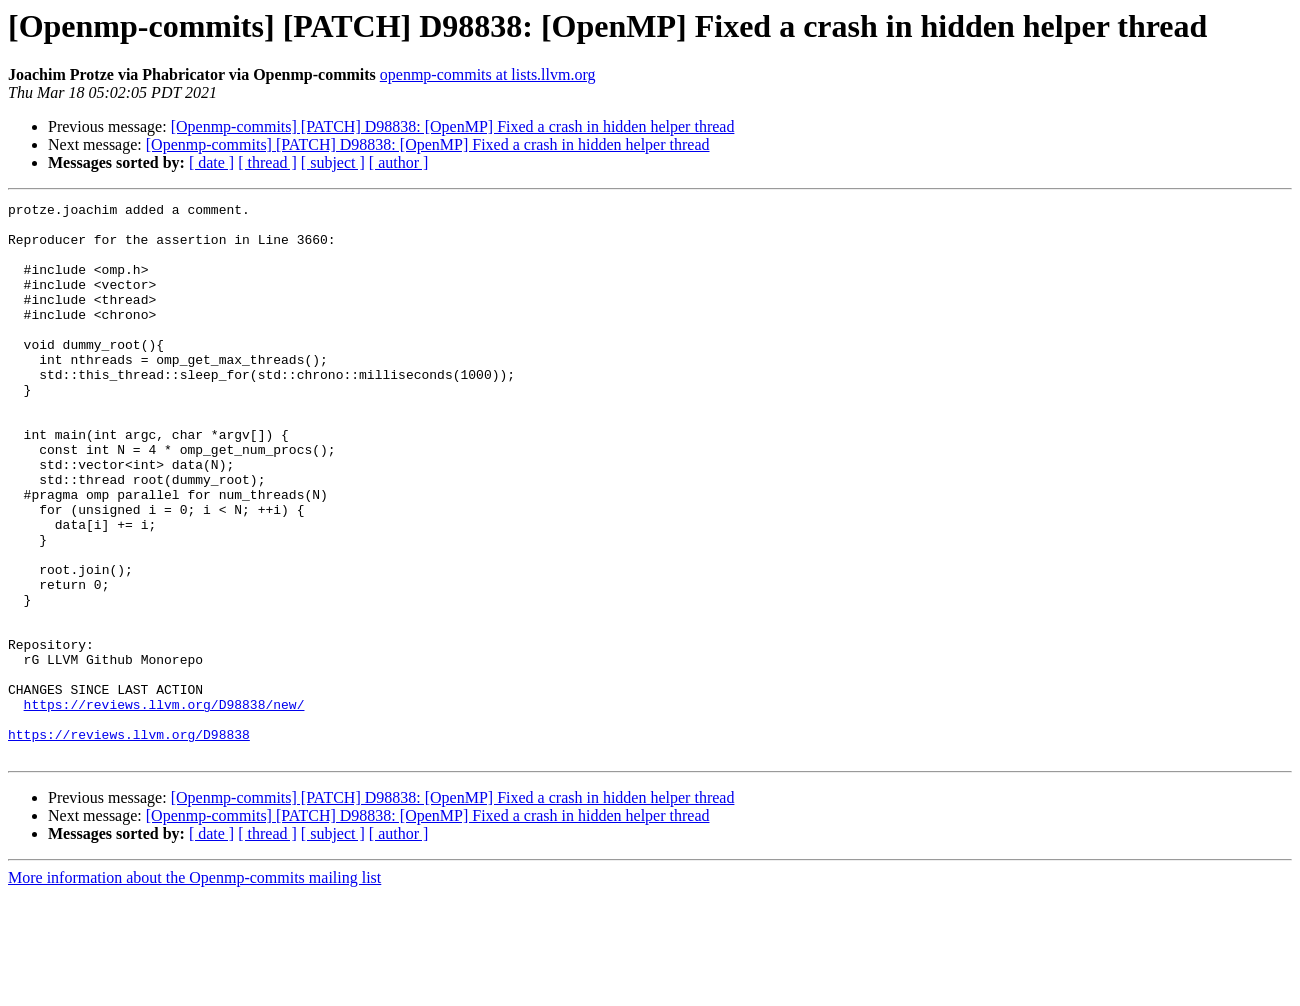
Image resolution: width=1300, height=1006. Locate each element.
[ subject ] (333, 162)
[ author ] (399, 162)
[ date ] (211, 162)
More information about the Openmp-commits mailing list (194, 988)
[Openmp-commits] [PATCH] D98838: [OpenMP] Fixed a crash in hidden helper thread (453, 126)
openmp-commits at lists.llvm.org (488, 74)
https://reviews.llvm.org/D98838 (129, 842)
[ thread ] (267, 162)
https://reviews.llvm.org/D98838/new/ (164, 806)
